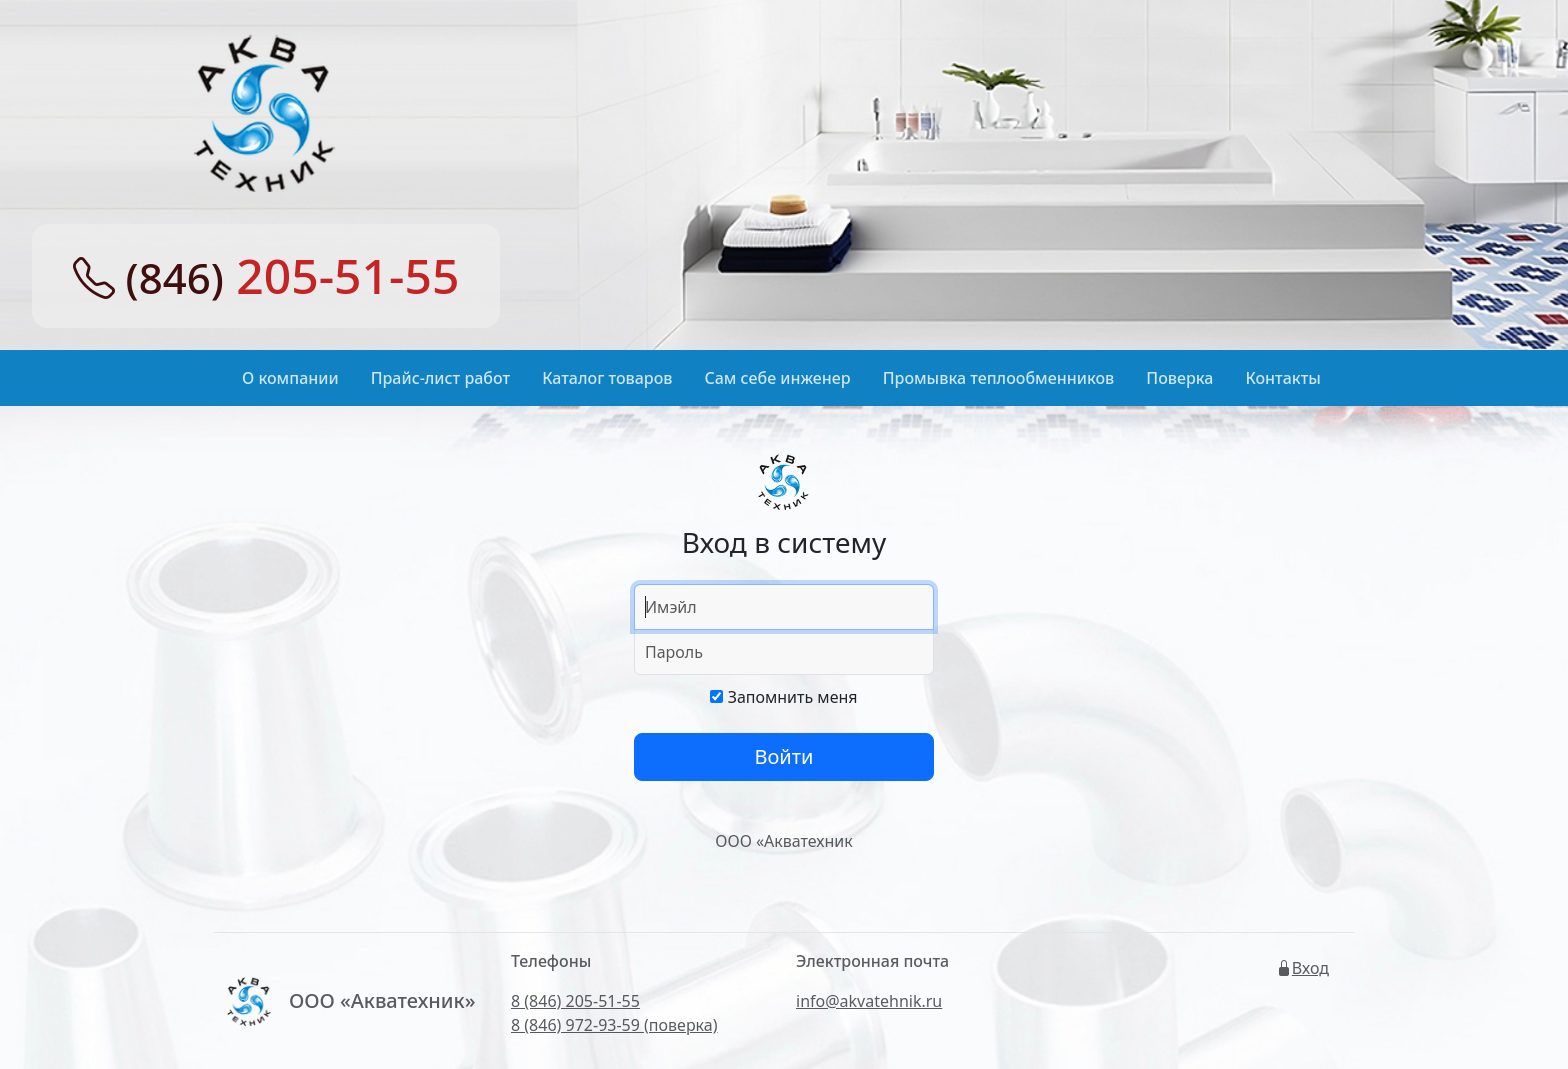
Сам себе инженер (778, 378)
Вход (1302, 968)
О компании (290, 378)
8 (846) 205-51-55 (575, 1001)
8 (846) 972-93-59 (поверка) (614, 1025)
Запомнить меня (783, 697)
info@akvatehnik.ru (869, 1001)
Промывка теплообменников (999, 378)
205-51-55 (266, 275)
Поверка (1179, 378)
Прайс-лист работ (441, 378)
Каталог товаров (607, 378)
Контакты (1283, 378)
